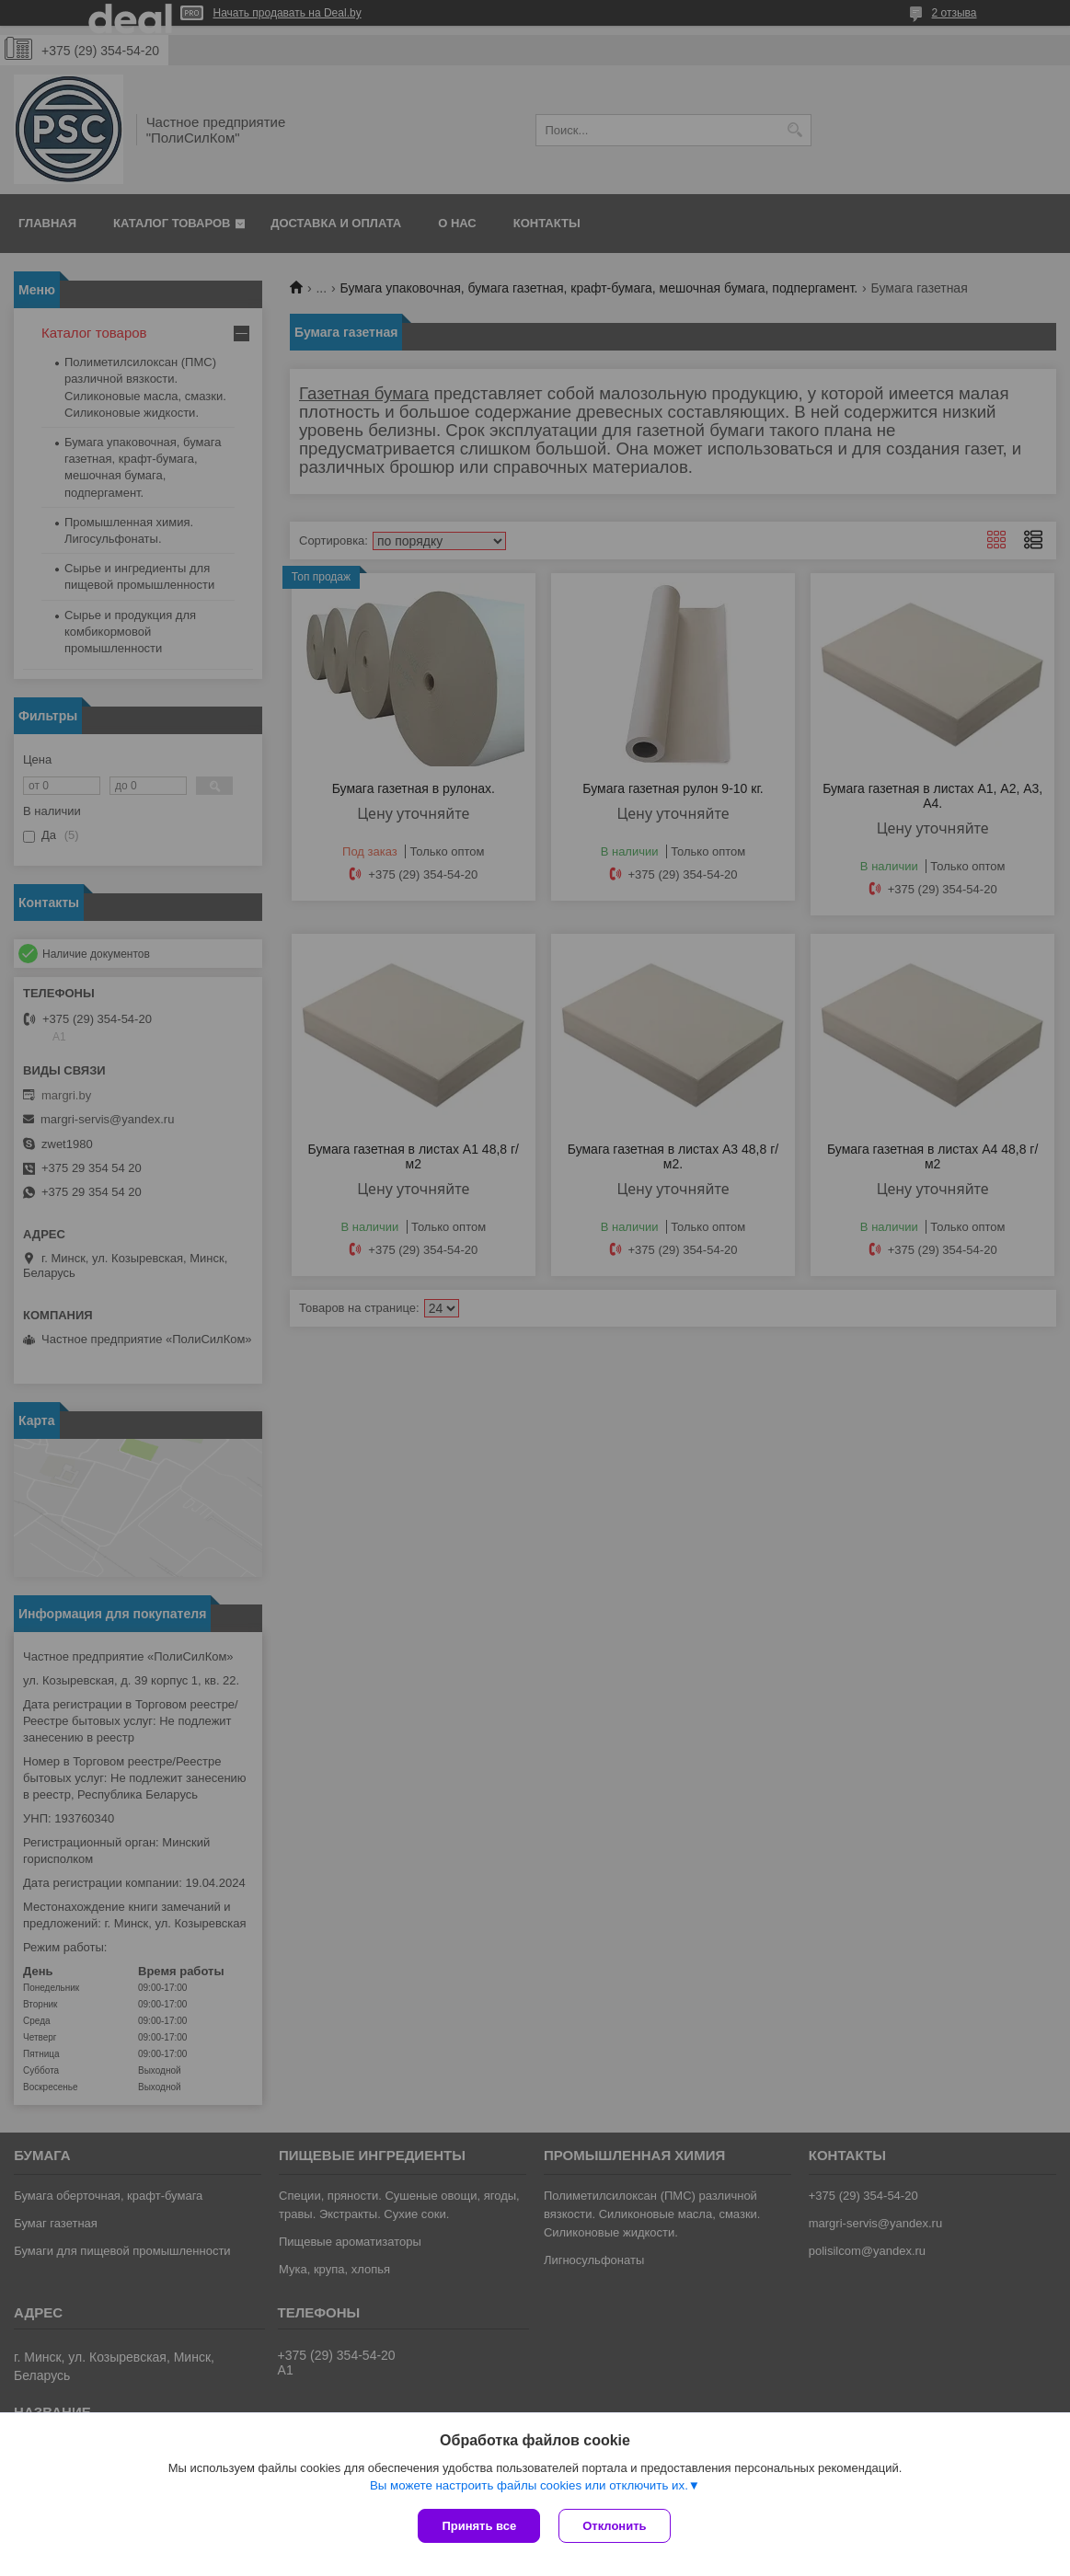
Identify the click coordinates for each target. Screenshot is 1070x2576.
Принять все (479, 2526)
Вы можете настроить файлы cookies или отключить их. (529, 2485)
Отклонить (614, 2526)
